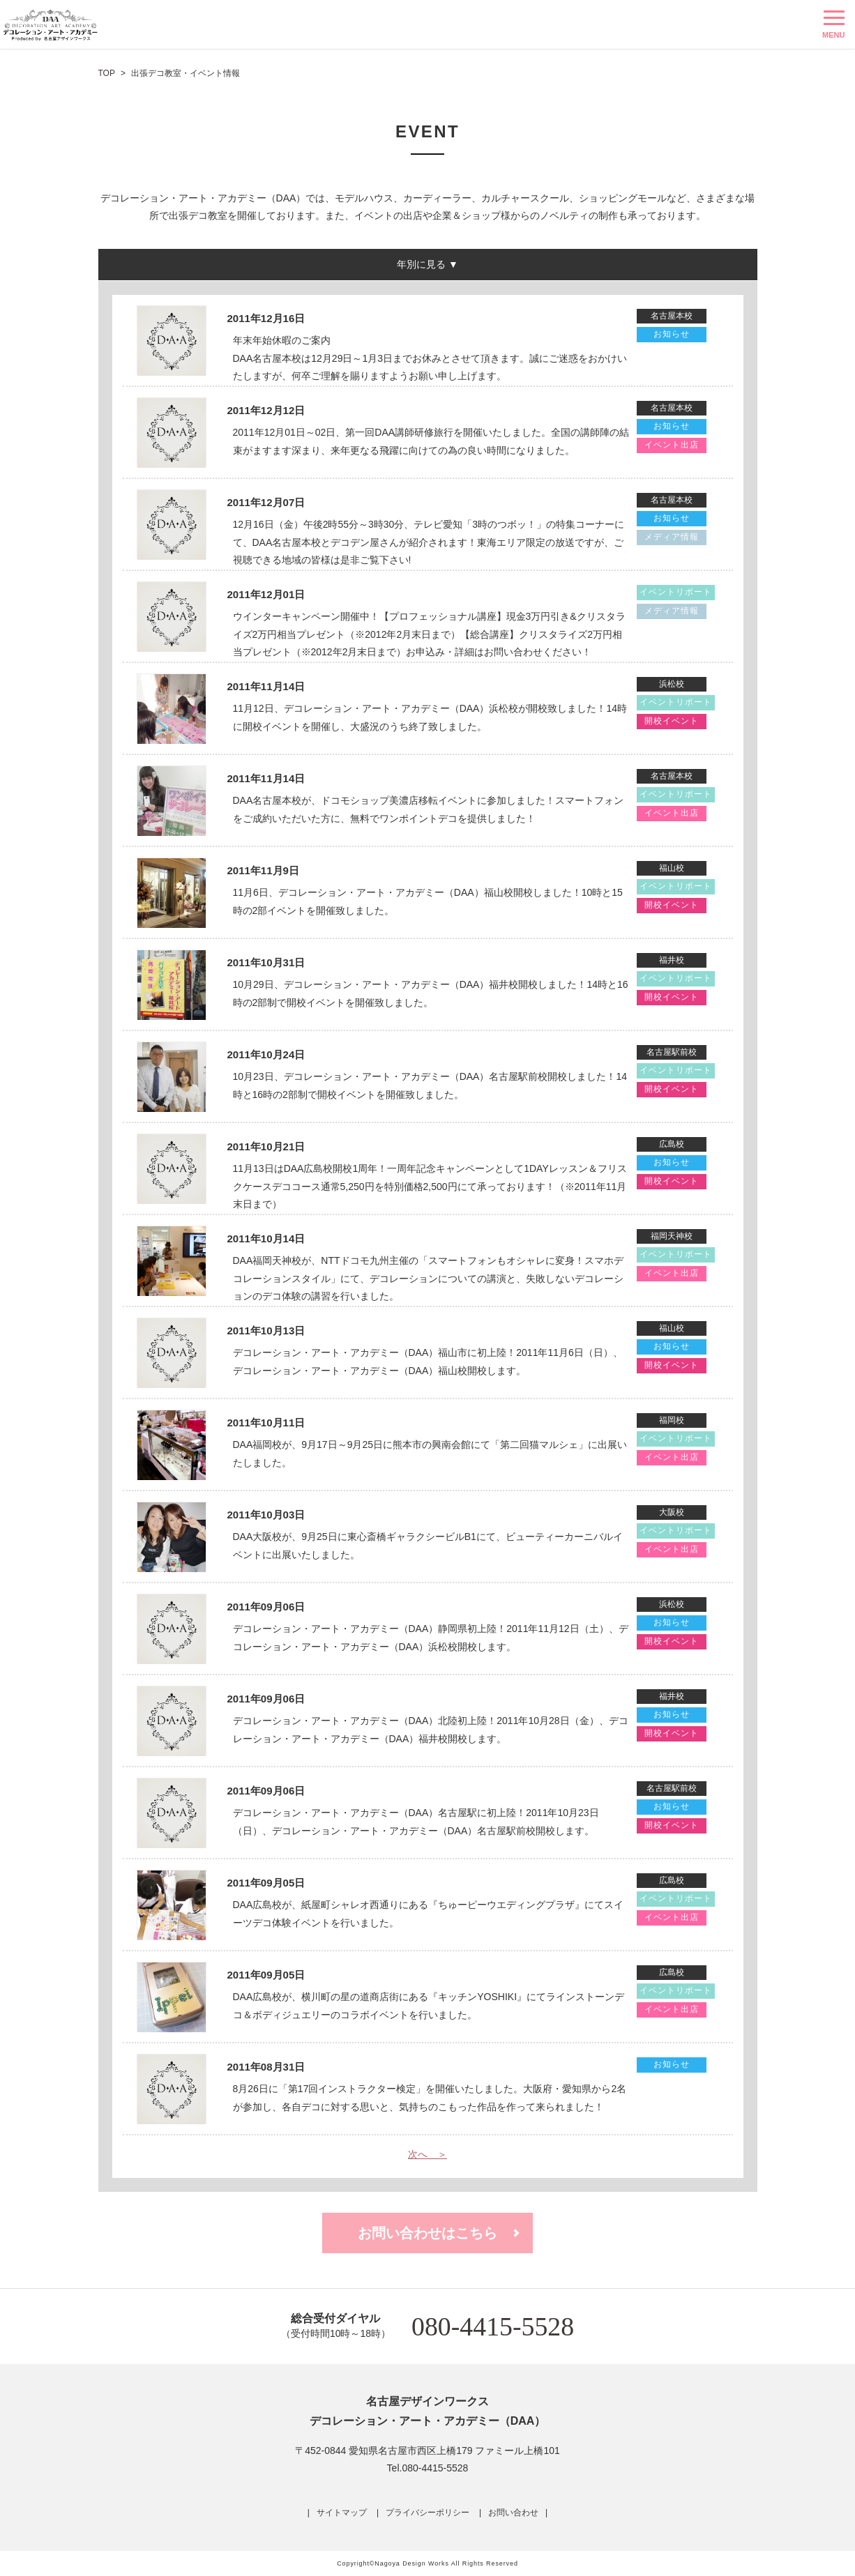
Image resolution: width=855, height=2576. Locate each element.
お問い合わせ (513, 2512)
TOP (106, 73)
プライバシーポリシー (427, 2512)
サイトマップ (342, 2512)
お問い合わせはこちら (427, 2233)
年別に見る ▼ (427, 264)
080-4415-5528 (492, 2326)
